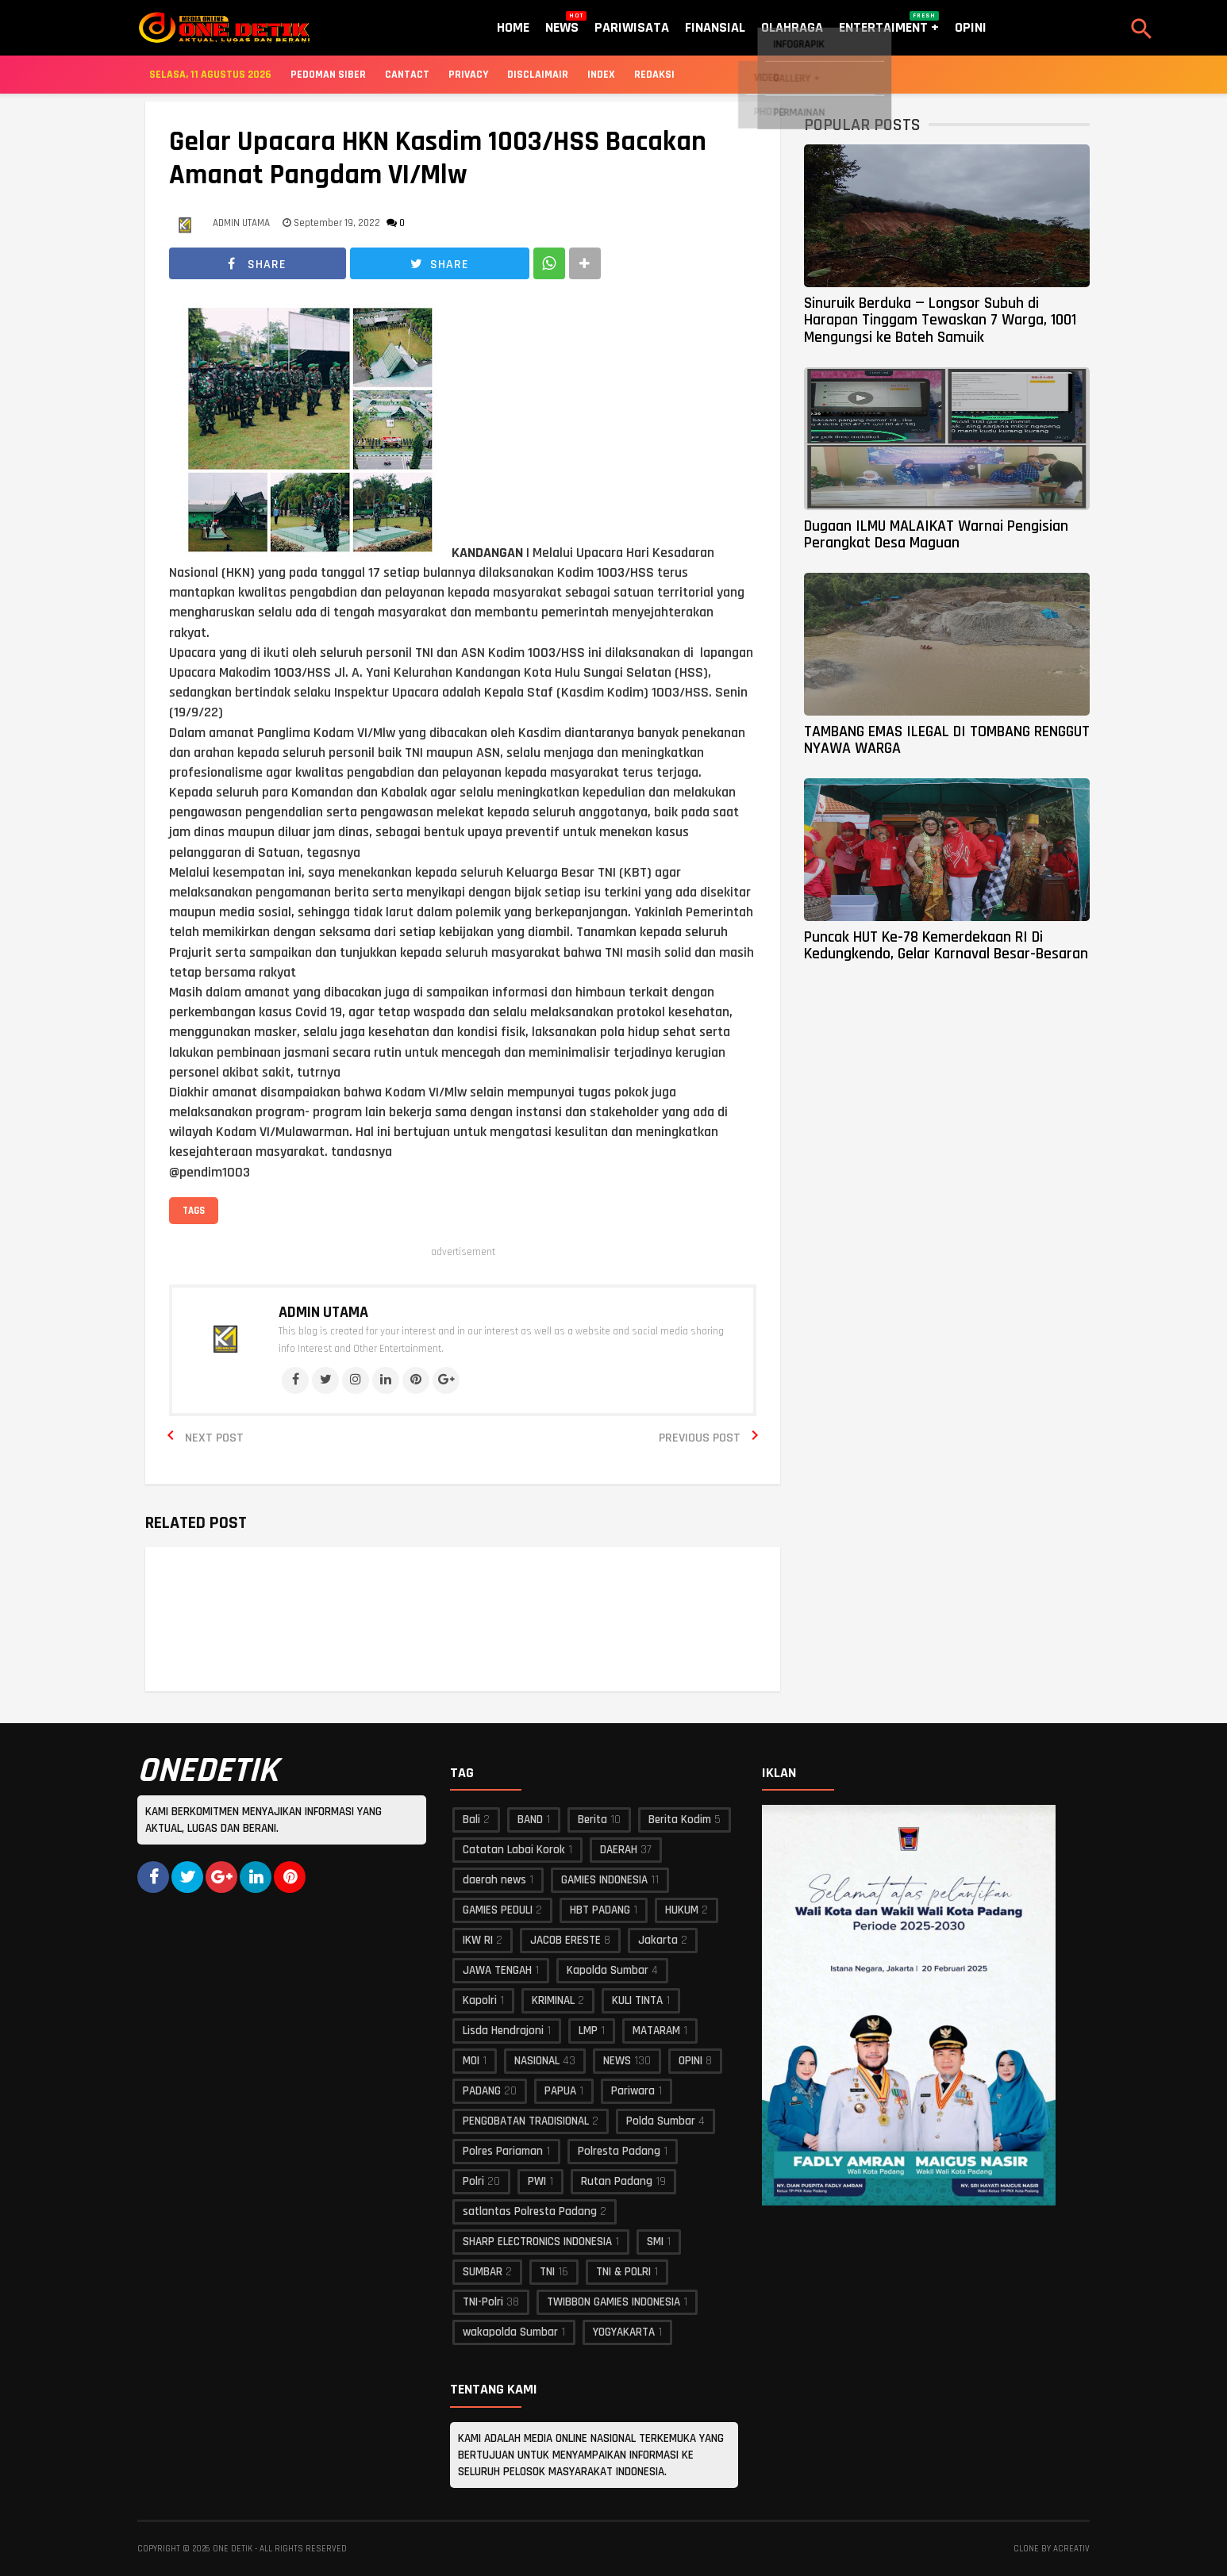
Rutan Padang (616, 2181)
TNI (547, 2271)
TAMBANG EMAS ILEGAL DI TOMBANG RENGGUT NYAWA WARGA (947, 739)
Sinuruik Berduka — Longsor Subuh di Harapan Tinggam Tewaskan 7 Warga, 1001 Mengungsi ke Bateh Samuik (940, 320)
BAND (530, 1819)
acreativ (1071, 2549)
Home (513, 27)
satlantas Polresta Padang (530, 2211)
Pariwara (633, 2090)
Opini (971, 27)
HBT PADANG (600, 1910)
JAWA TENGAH (497, 1970)
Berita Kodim (679, 1819)
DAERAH (618, 1849)
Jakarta (658, 1940)
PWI (537, 2181)
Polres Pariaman (503, 2151)
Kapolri (480, 2000)
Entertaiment (889, 23)
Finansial (715, 27)
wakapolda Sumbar (510, 2332)
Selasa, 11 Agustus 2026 (210, 74)
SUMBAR (482, 2271)
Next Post (214, 1438)
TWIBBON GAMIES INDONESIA (613, 2301)
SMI (655, 2241)
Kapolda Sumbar (607, 1970)
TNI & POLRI (623, 2271)
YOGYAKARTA (624, 2332)
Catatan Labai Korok (514, 1849)
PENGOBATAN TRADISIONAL (526, 2121)
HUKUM (681, 1910)
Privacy (468, 74)
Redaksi (654, 74)
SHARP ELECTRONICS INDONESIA (537, 2241)
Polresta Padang (619, 2151)
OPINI (690, 2060)
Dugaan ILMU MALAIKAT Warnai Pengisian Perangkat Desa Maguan (936, 534)
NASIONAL (537, 2060)
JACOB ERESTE (565, 1940)
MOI (471, 2060)
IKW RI (478, 1940)
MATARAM (656, 2030)
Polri (473, 2181)
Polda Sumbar (660, 2121)
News (562, 23)
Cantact (407, 74)
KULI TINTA (637, 2000)
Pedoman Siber (328, 74)
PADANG (482, 2090)
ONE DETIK (232, 2549)
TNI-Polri (483, 2301)
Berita (592, 1819)
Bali (471, 1819)
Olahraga (792, 27)
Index (601, 74)
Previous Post (699, 1438)
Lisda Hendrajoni (503, 2030)
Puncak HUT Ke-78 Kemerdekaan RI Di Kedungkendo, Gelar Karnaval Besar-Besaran (946, 945)
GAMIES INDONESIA (604, 1879)
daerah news (494, 1879)
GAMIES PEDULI (498, 1910)
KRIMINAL (553, 2000)
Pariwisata (631, 27)
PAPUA (560, 2090)
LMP (588, 2030)
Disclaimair (537, 74)
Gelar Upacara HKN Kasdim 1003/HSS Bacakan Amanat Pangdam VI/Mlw (437, 159)
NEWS (617, 2060)
